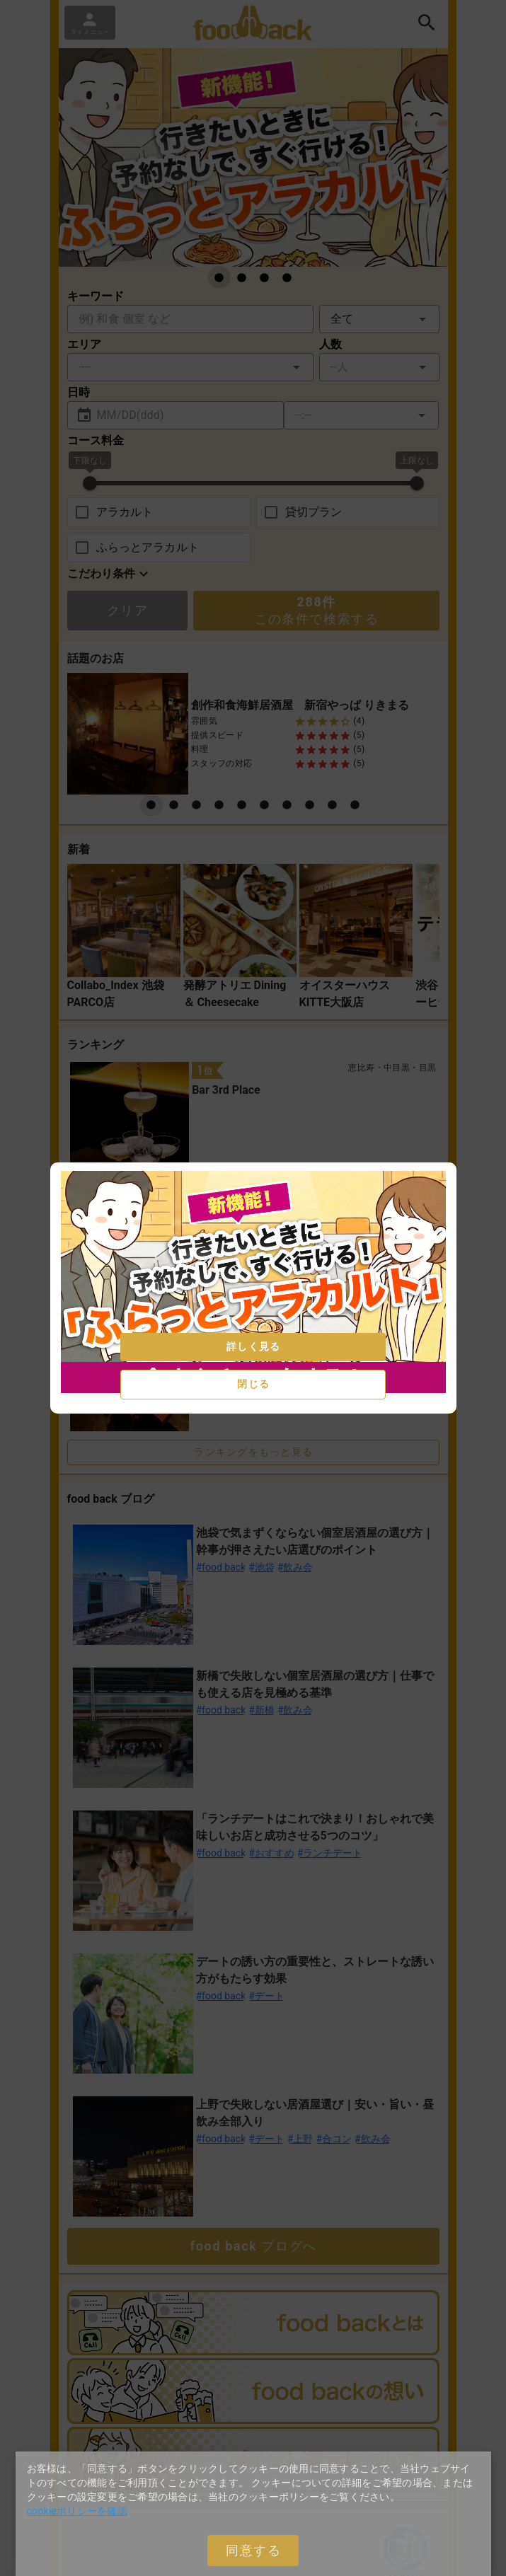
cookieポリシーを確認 (77, 2511)
